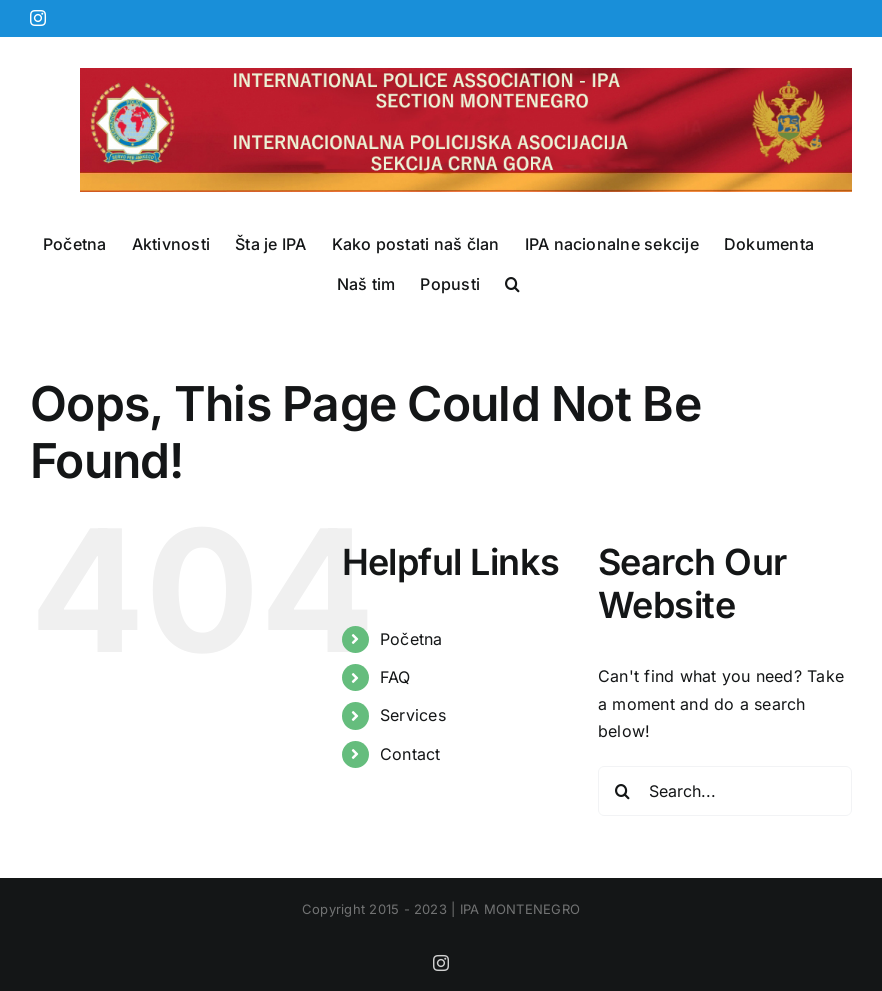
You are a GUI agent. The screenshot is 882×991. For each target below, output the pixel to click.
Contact (410, 754)
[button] (512, 284)
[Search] (623, 791)
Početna (411, 639)
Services (413, 715)
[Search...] (725, 791)
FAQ (395, 677)
